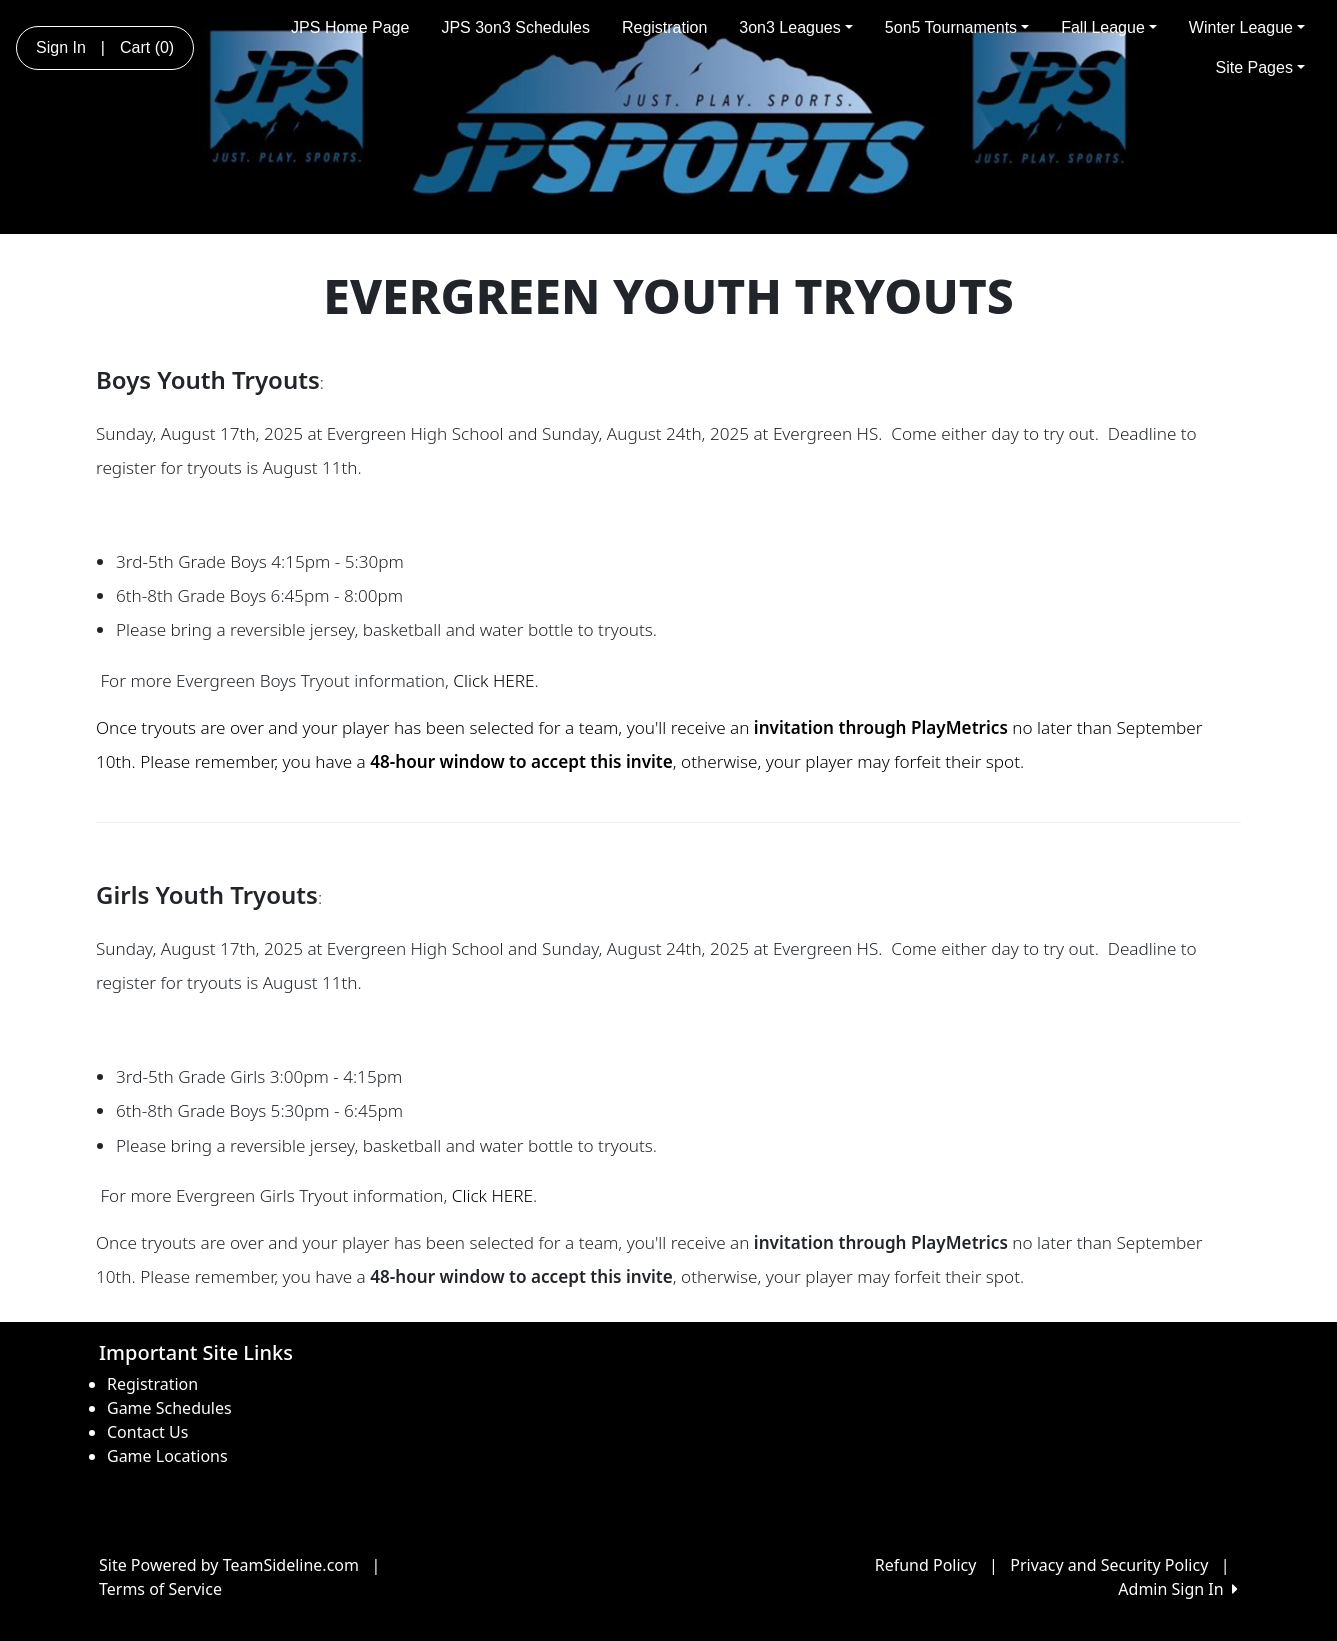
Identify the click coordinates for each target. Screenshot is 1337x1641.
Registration (664, 27)
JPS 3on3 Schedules (515, 27)
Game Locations (167, 1456)
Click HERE (493, 680)
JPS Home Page (350, 27)
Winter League (1247, 27)
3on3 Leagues (796, 27)
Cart (147, 47)
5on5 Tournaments (957, 27)
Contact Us (147, 1432)
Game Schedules (169, 1408)
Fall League (1109, 27)
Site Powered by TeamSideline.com (229, 1565)
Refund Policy (926, 1565)
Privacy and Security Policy (1109, 1565)
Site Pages (1260, 67)
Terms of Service (160, 1589)
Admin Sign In (1178, 1589)
